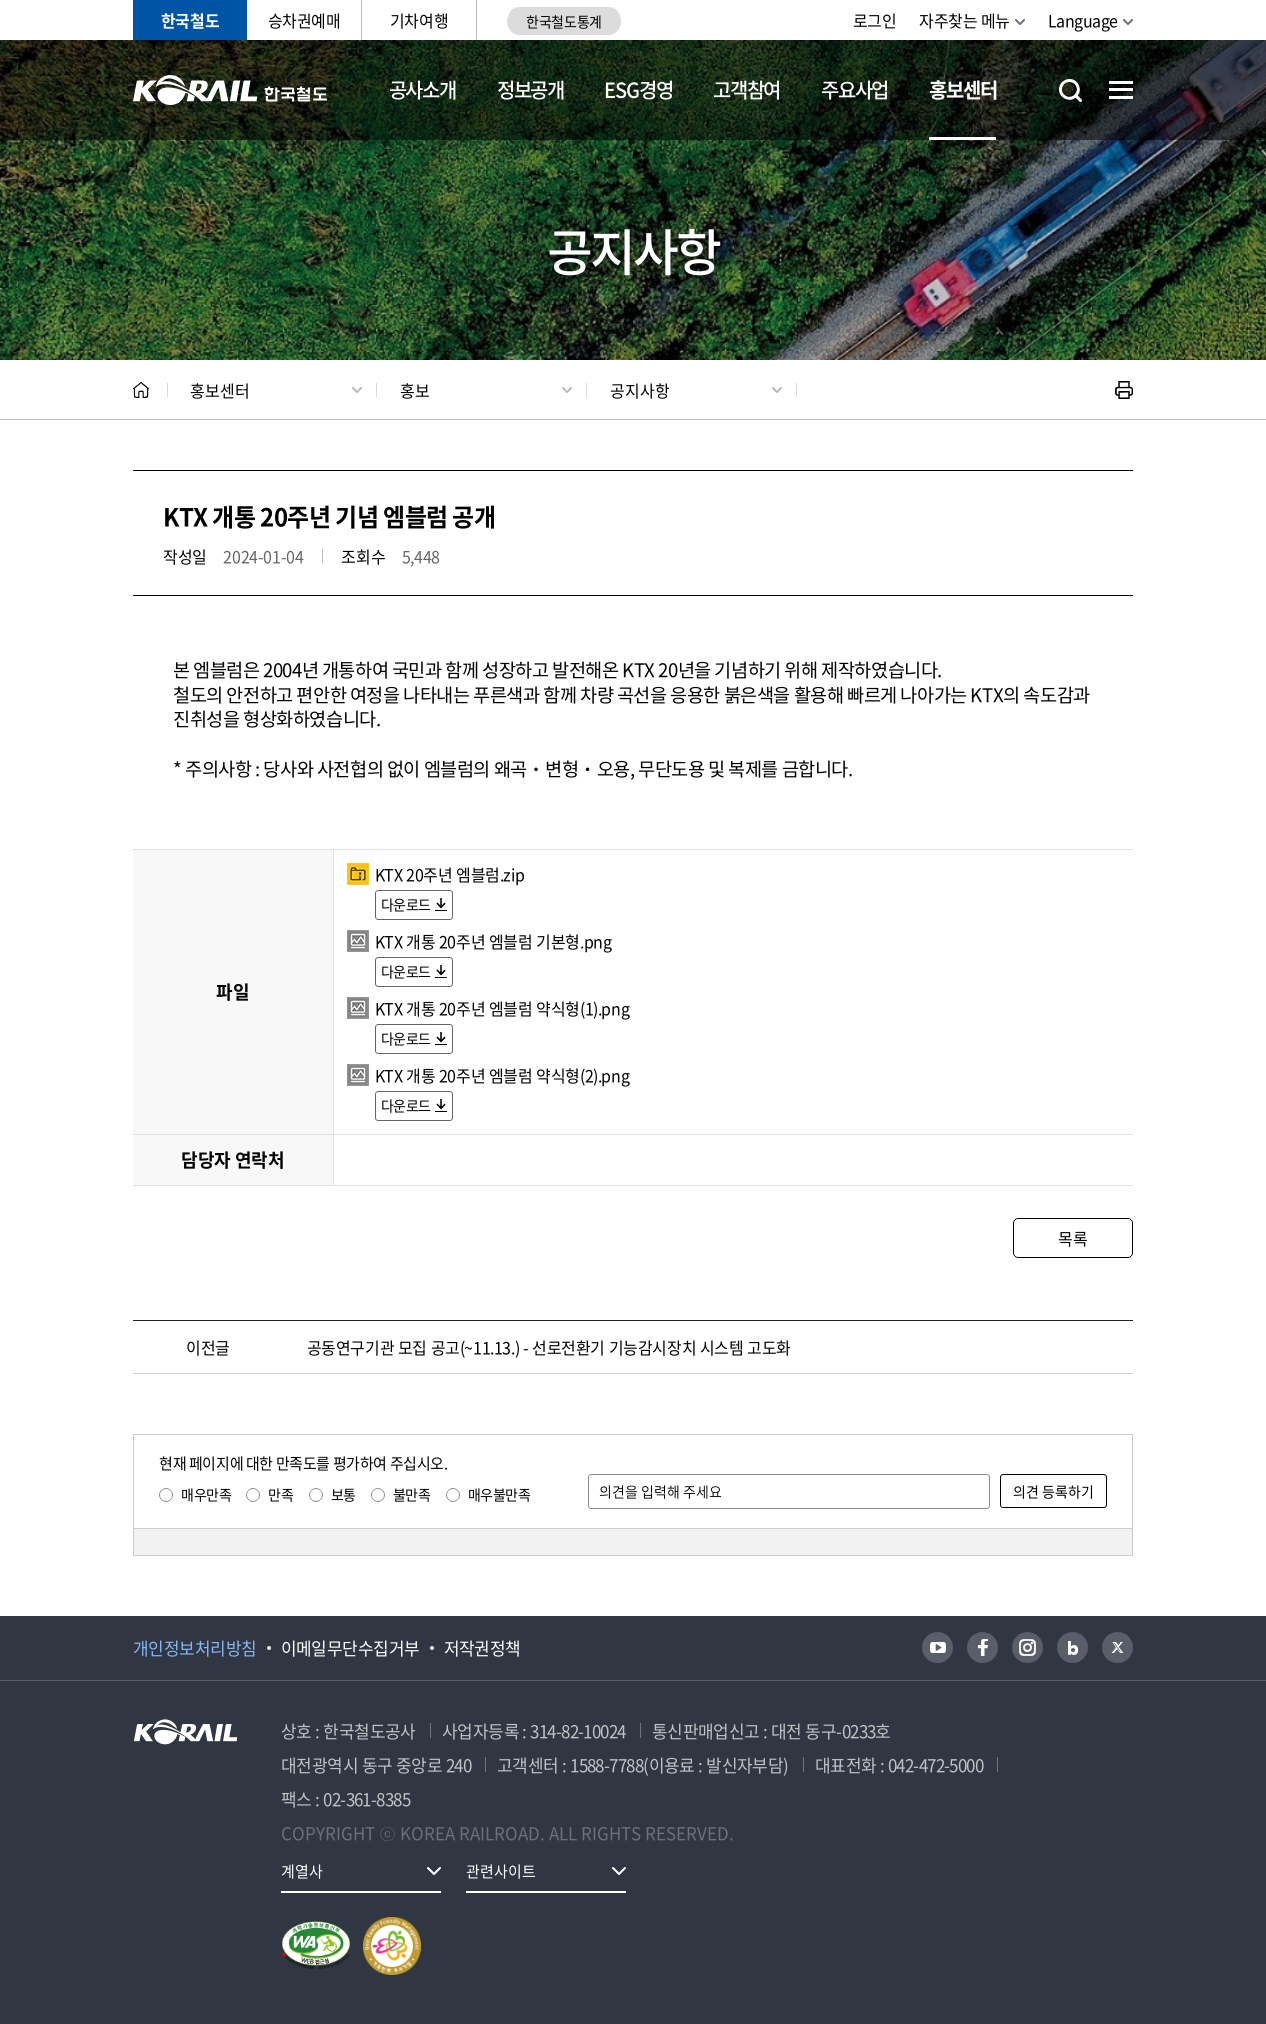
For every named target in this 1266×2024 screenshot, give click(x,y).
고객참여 (746, 89)
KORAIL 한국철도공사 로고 (230, 90)
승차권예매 (304, 20)
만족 (280, 1494)
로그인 (875, 20)
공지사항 (640, 390)
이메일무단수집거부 (350, 1648)
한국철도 (190, 20)
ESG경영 (638, 89)
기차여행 (419, 20)
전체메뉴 (1121, 90)
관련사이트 (501, 1871)
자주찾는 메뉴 (964, 20)
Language (1083, 20)
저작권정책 (482, 1648)
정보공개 (530, 89)
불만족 (412, 1494)
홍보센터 (962, 89)
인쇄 (1124, 390)
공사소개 (422, 89)
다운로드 (406, 904)
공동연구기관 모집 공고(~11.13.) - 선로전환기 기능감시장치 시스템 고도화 (549, 1347)
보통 (343, 1494)
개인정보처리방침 (195, 1648)
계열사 (302, 1871)
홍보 (415, 390)
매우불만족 (499, 1494)
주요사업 (854, 89)
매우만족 (206, 1494)
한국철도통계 (563, 21)
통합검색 (1070, 90)
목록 (1072, 1238)
